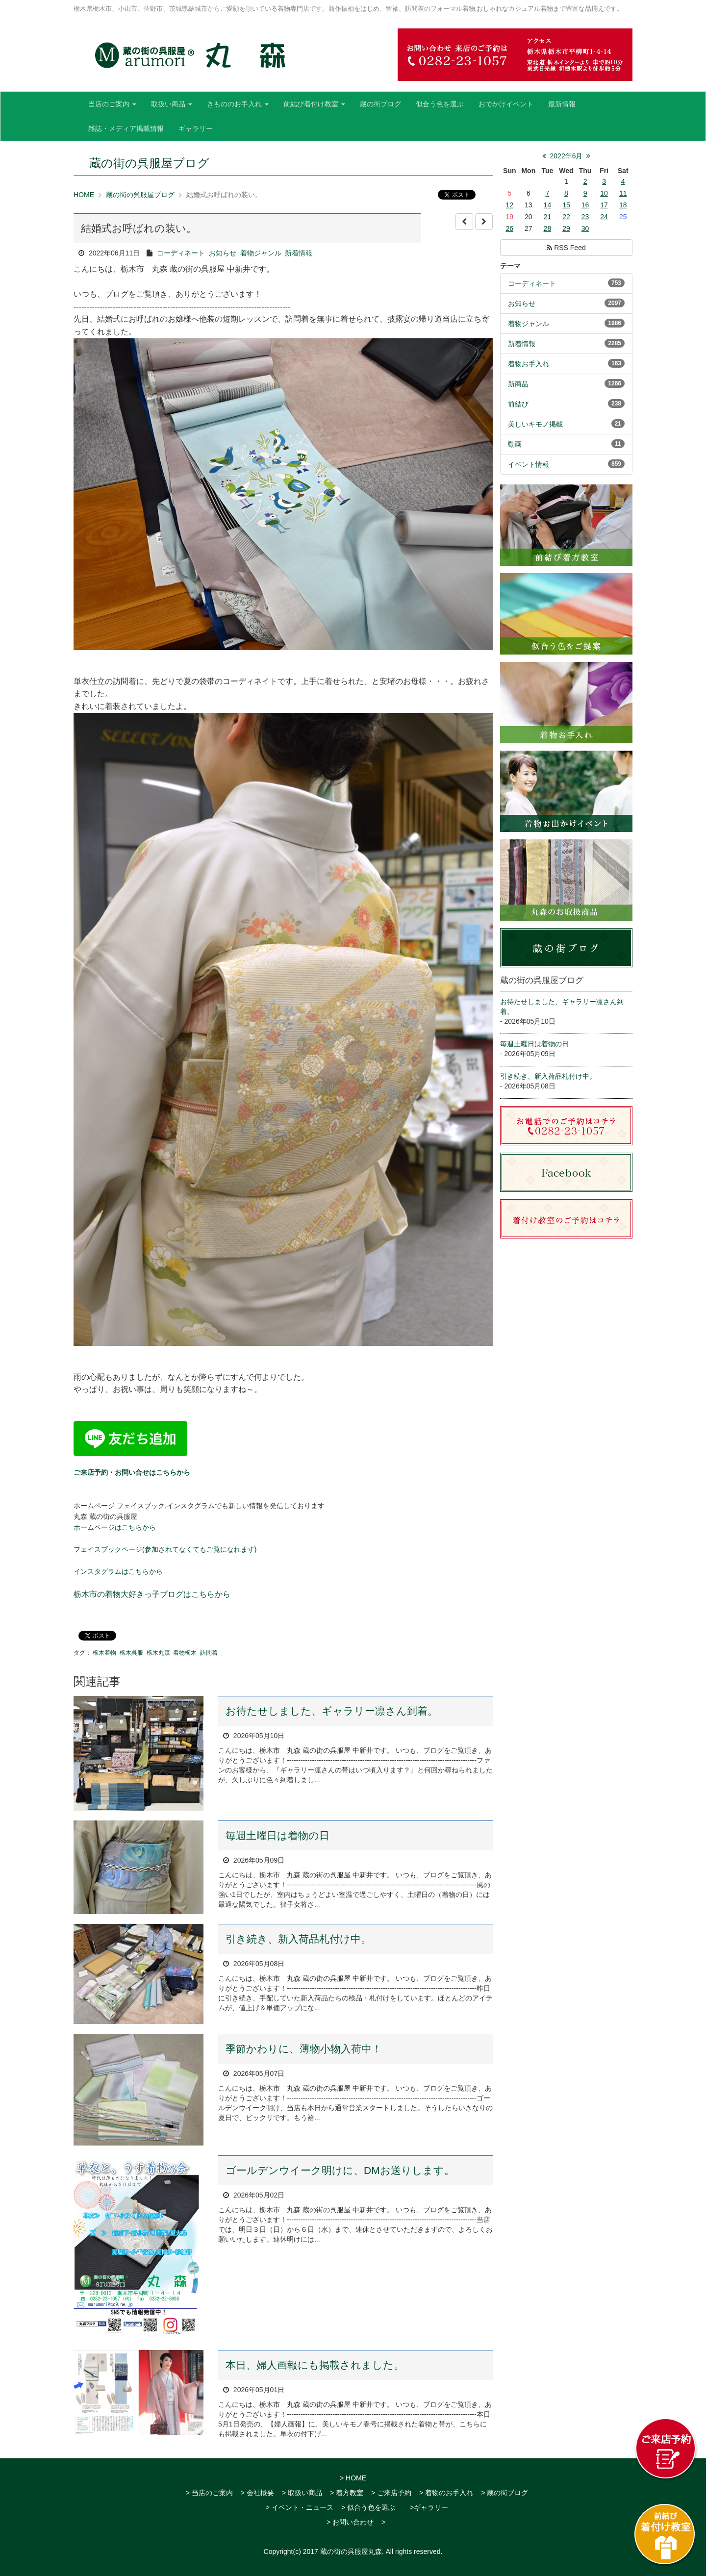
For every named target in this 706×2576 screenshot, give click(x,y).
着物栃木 (185, 1652)
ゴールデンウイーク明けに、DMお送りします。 (340, 2170)
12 (509, 205)
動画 (515, 444)
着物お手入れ (528, 364)
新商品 (518, 384)
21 (548, 217)
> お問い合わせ (350, 2522)
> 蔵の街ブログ (504, 2493)
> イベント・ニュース (299, 2507)
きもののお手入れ (238, 104)
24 (604, 217)
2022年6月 (566, 156)
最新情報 (562, 104)
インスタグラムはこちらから (118, 1571)
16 (585, 205)
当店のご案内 (112, 104)
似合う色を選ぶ (440, 104)
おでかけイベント (506, 104)
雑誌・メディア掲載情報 (126, 128)
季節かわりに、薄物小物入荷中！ (304, 2048)
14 (548, 205)
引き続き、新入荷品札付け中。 (298, 1939)
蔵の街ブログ (380, 104)
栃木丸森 (158, 1652)
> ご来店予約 (391, 2493)
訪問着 (209, 1652)
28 (548, 228)
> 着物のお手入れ (446, 2493)
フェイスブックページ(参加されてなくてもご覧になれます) (165, 1549)
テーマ (510, 266)
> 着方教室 (346, 2493)
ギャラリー (195, 128)
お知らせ (222, 253)
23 (585, 217)
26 (509, 228)
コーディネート (181, 253)
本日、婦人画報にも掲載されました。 (315, 2365)
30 (585, 228)
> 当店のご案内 (209, 2493)
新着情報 (298, 253)
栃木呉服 (131, 1652)
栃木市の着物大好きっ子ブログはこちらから (152, 1594)
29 (566, 228)
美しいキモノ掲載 (535, 424)
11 (623, 193)
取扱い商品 (171, 104)
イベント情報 (528, 464)
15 (566, 205)
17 (604, 205)
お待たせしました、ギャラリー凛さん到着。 (332, 1711)
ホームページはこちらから (115, 1527)
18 (623, 205)
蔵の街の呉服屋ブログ (140, 195)
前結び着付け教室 (314, 104)
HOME (84, 195)
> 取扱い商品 (302, 2493)
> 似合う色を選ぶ (368, 2507)
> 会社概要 (257, 2493)
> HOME (353, 2478)
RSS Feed (566, 248)
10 (604, 193)
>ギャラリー (429, 2507)
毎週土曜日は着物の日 (277, 1835)
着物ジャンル (260, 253)
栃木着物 (104, 1652)
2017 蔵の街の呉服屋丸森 (342, 2551)
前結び (518, 404)
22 (566, 217)
